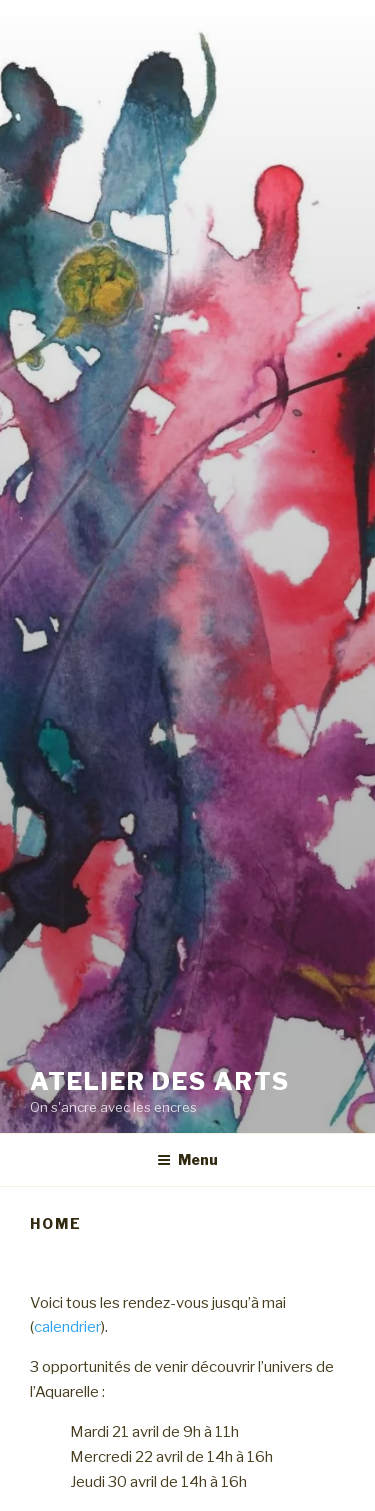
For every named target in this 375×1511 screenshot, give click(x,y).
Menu (187, 1159)
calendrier (67, 1327)
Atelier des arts (160, 1081)
